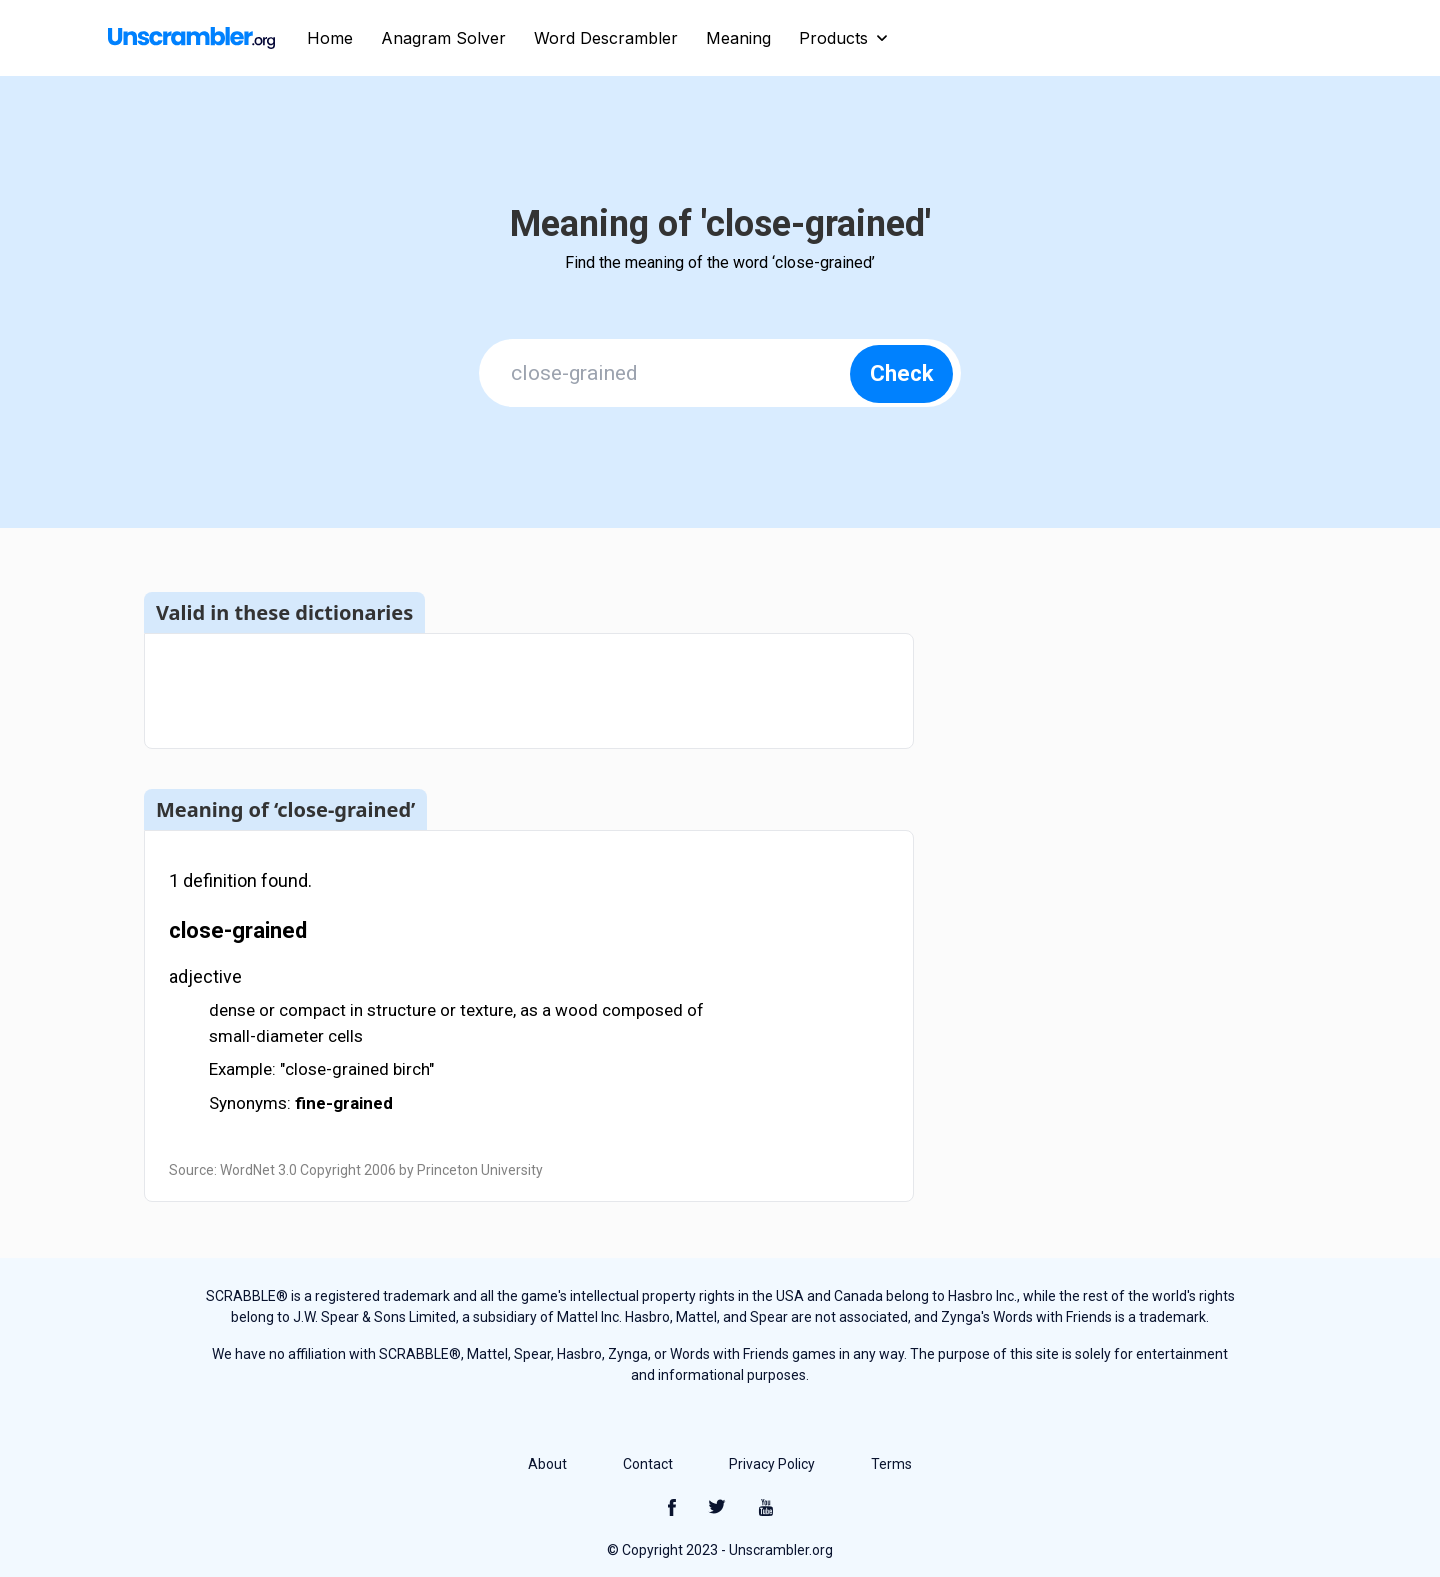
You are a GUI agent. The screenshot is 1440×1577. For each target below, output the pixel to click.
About (547, 1464)
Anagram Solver (443, 38)
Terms (891, 1464)
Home (330, 38)
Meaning (738, 38)
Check (902, 373)
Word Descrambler (606, 38)
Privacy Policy (772, 1464)
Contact (648, 1464)
